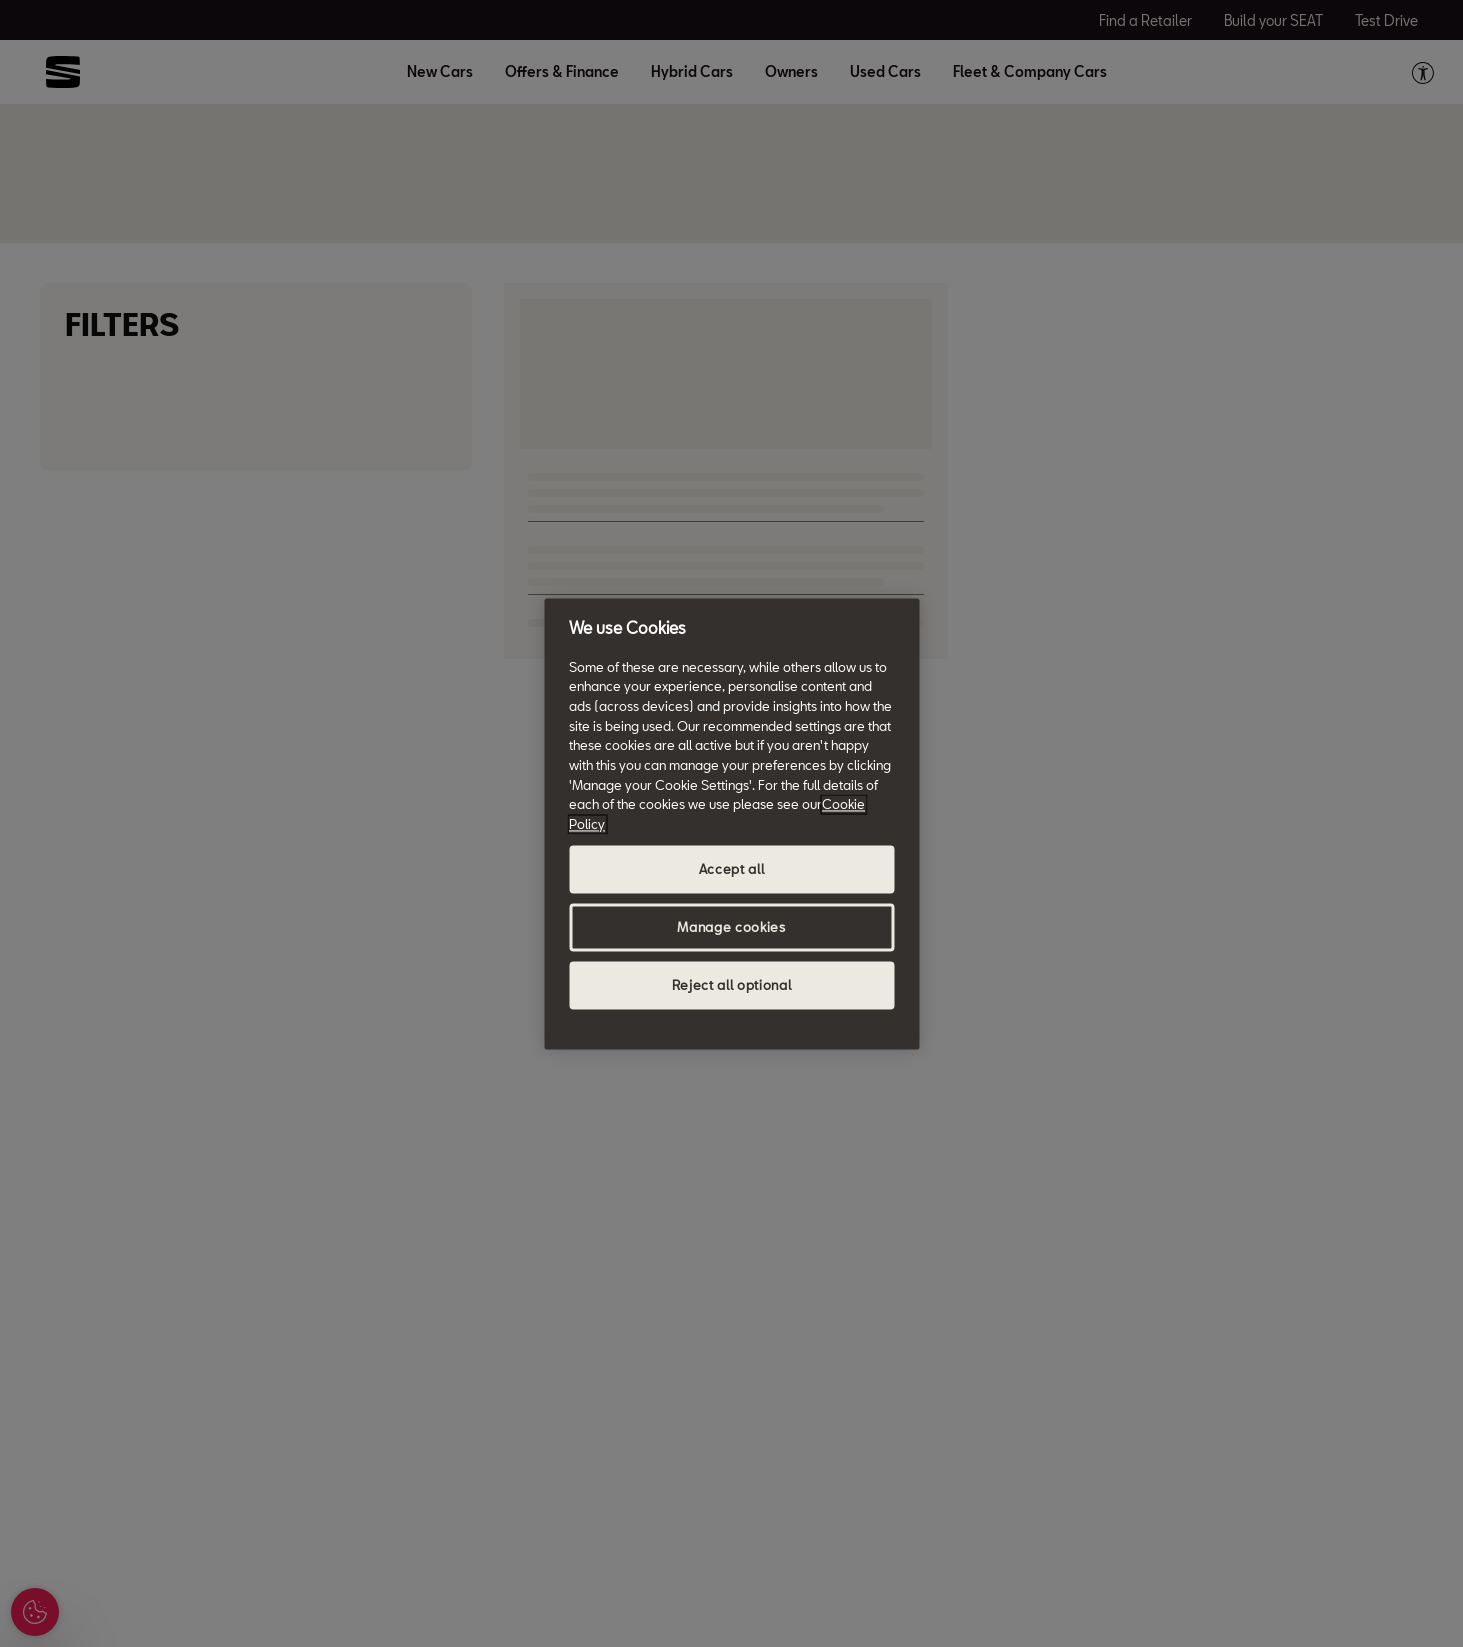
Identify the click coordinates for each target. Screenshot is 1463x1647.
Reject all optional (731, 985)
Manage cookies (731, 927)
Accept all (732, 869)
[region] (731, 823)
